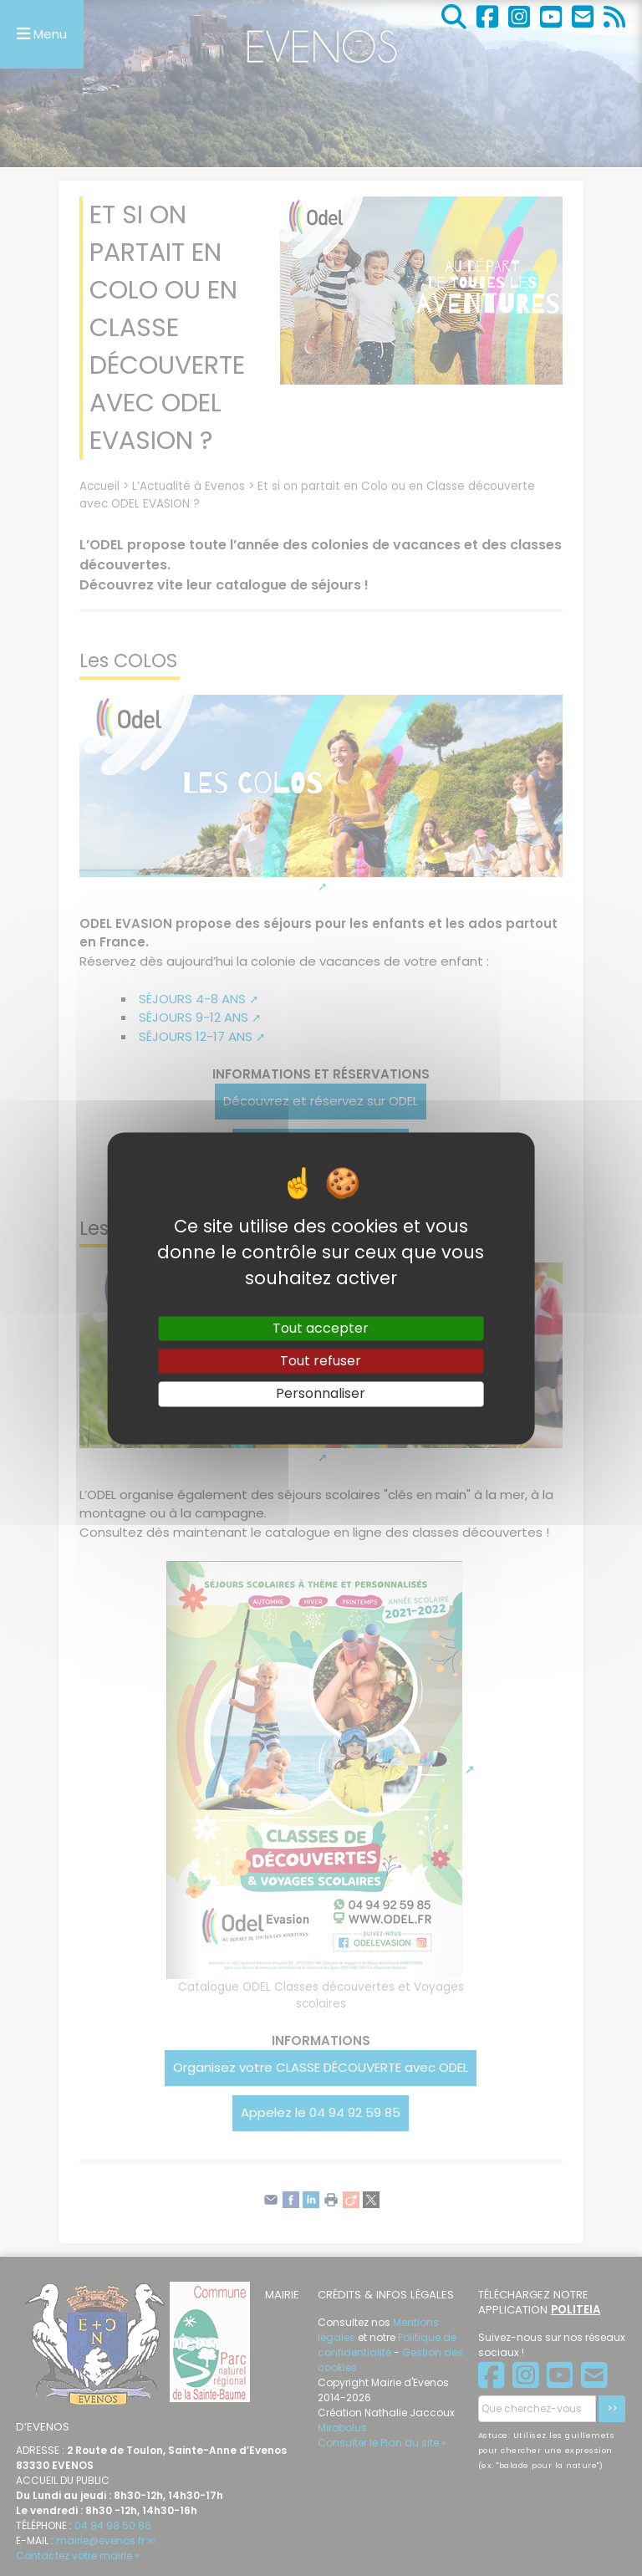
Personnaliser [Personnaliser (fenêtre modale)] (320, 1394)
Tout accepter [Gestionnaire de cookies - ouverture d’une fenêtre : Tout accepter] (321, 1328)
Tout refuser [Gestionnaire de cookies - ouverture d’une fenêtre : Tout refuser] (320, 1361)
